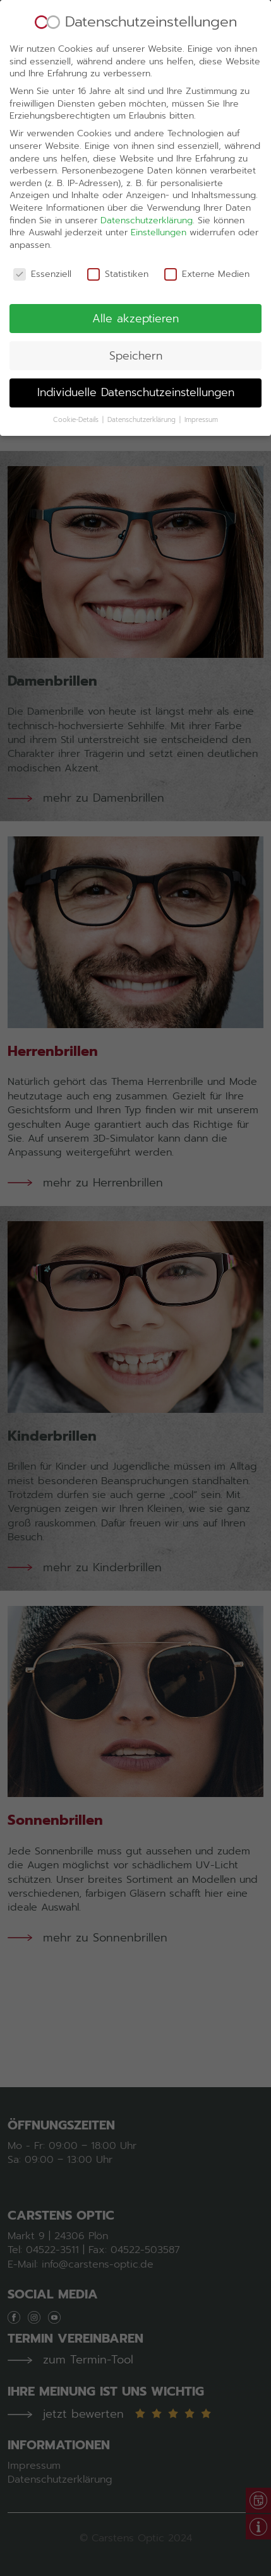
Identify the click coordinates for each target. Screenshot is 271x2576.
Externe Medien (207, 214)
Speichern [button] (135, 294)
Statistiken (117, 214)
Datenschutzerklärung (146, 160)
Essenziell (42, 214)
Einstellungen (158, 172)
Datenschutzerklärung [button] (142, 359)
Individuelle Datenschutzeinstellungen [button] (135, 332)
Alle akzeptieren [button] (135, 258)
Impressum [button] (201, 359)
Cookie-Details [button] (77, 359)
